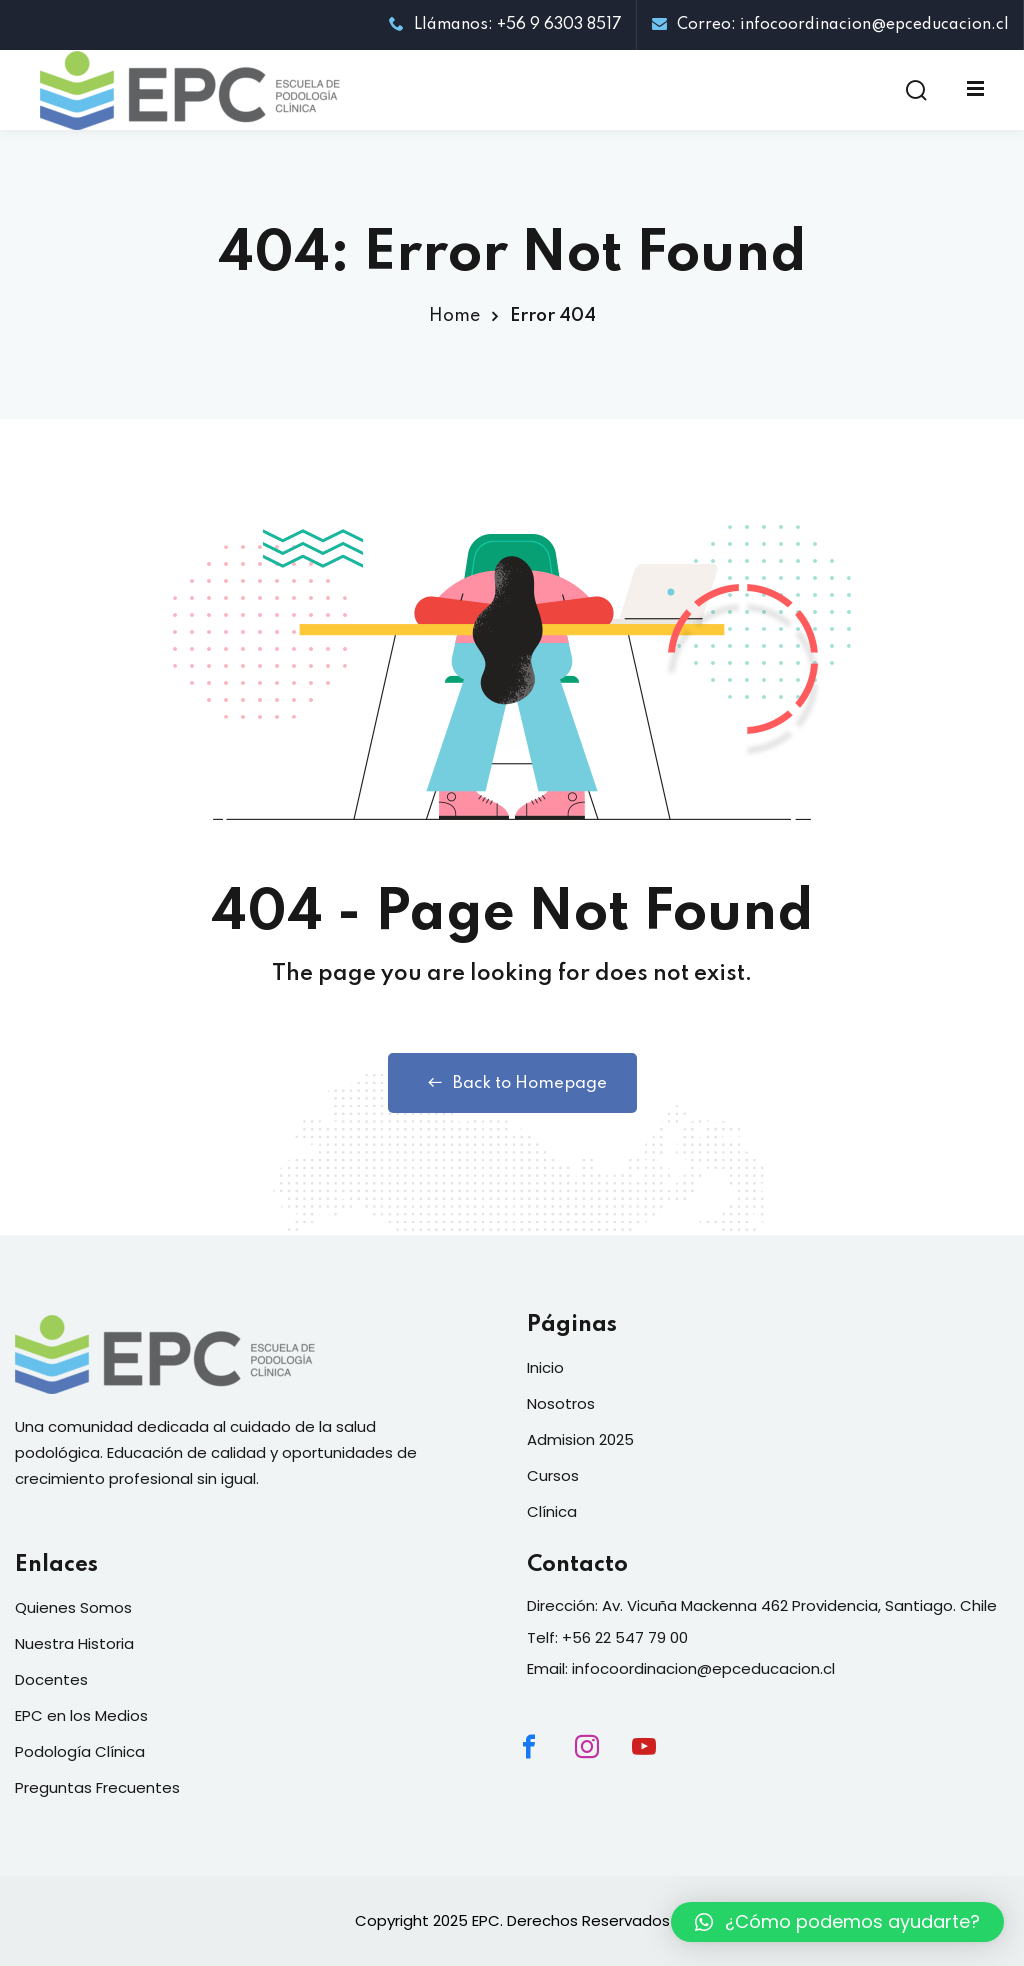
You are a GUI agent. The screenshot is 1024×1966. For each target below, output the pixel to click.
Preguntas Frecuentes (97, 1787)
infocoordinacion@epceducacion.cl (703, 1668)
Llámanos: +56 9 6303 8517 (505, 25)
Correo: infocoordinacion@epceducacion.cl (830, 25)
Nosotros (561, 1403)
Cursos (553, 1475)
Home (454, 316)
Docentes (51, 1679)
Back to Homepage (512, 1083)
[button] (837, 1922)
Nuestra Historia (74, 1643)
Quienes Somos (73, 1607)
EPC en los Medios (81, 1715)
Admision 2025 (580, 1439)
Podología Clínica (80, 1751)
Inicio (545, 1367)
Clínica (552, 1511)
